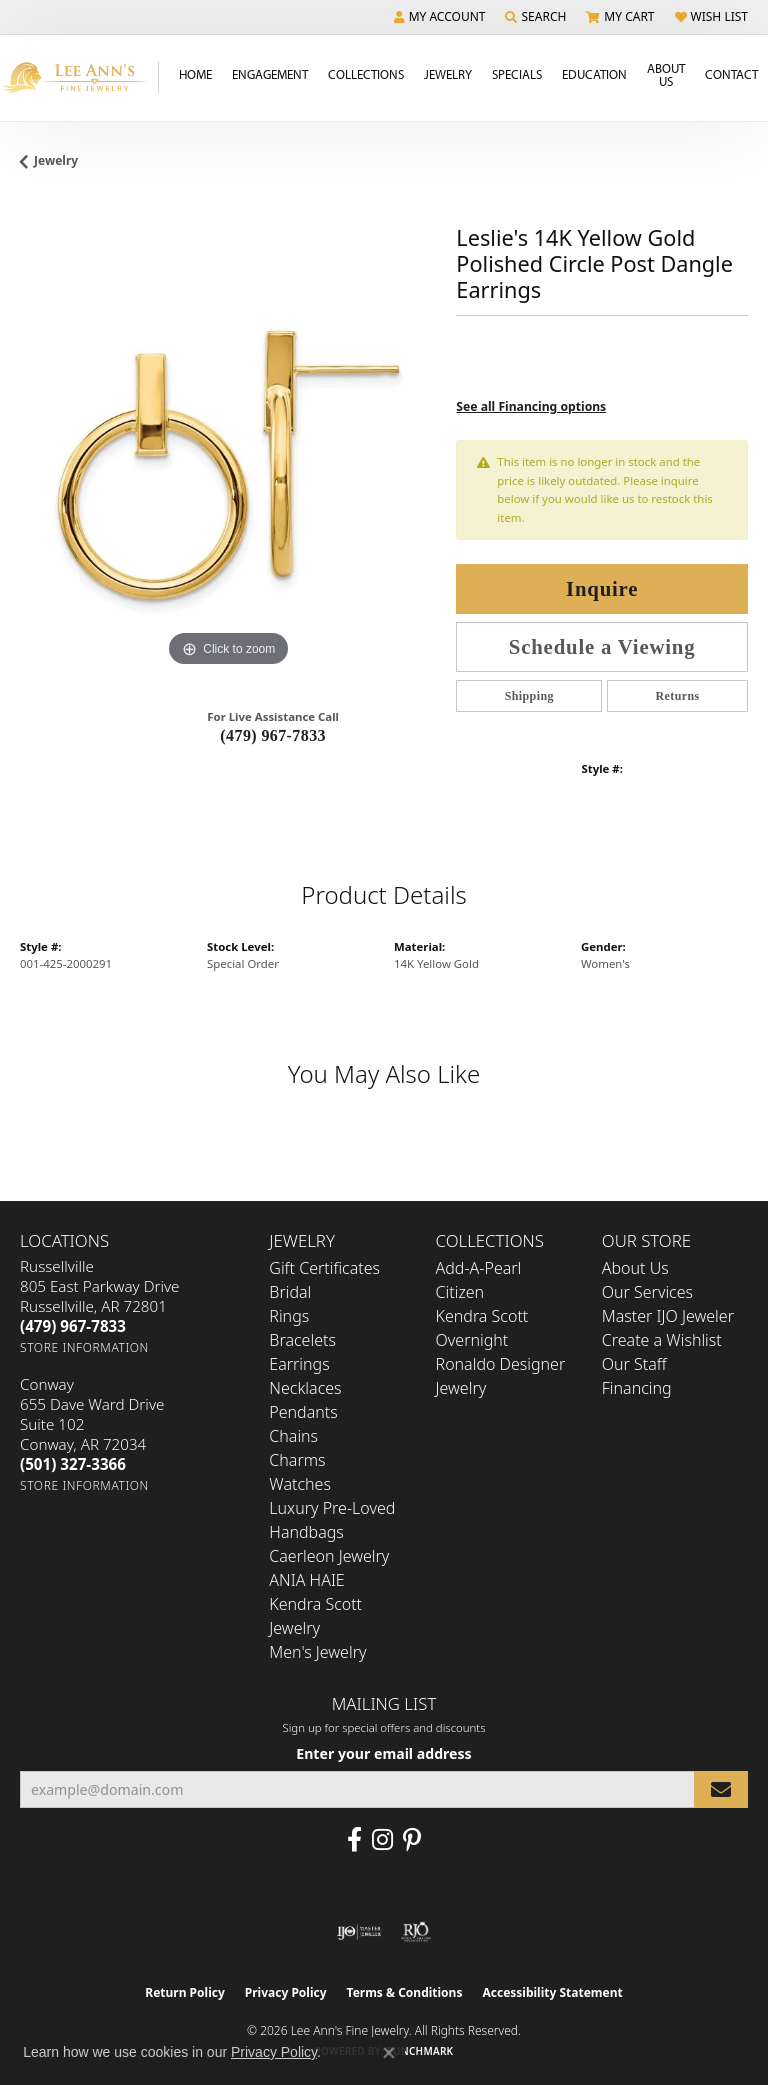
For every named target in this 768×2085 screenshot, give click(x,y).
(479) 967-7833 (273, 735)
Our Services (647, 1292)
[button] (440, 17)
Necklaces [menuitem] (305, 1388)
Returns (678, 696)
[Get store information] (84, 1347)
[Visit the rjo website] (416, 1932)
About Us (666, 74)
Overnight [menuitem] (472, 1340)
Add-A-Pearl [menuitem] (479, 1268)
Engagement (270, 74)
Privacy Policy (286, 1992)
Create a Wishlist (662, 1340)
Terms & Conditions (405, 1992)
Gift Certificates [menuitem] (324, 1268)
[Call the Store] (73, 1326)
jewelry (56, 160)
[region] (228, 464)
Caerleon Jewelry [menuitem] (329, 1556)
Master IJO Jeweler (668, 1316)
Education (594, 74)
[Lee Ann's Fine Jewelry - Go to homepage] (79, 77)
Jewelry (448, 74)
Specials (517, 74)
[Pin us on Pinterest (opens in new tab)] (412, 1840)
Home (195, 74)
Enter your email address (383, 1753)
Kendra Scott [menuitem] (482, 1316)
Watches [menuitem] (300, 1484)
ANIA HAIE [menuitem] (306, 1580)
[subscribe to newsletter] (721, 1789)
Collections (366, 74)
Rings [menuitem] (289, 1316)
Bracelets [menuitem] (302, 1340)
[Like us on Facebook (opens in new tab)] (354, 1840)
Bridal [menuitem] (290, 1292)
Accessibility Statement (552, 1992)
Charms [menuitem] (297, 1460)
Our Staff (634, 1364)
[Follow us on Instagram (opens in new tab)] (382, 1840)
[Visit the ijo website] (359, 1932)
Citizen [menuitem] (460, 1292)
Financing (637, 1388)
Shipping (529, 696)
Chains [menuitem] (293, 1436)
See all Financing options (531, 406)
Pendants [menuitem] (303, 1412)
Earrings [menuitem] (299, 1364)
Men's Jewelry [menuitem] (317, 1652)
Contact (731, 74)
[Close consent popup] (389, 2053)
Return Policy (185, 1992)
